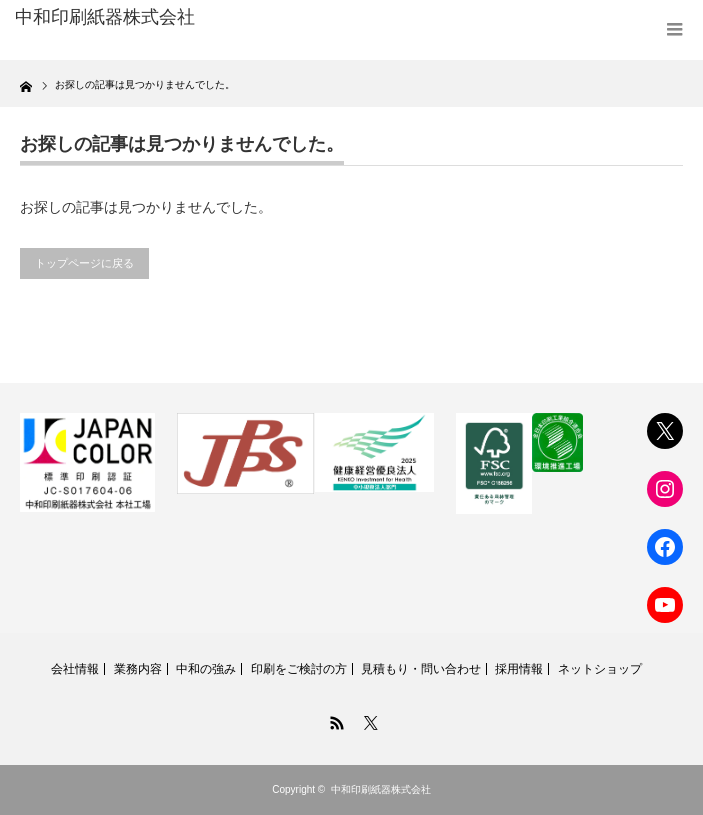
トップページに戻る (84, 263)
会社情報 (75, 669)
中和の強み (206, 669)
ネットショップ (600, 669)
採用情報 (519, 669)
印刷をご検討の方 (299, 669)
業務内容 (138, 669)
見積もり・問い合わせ (421, 669)
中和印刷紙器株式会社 (381, 789)
